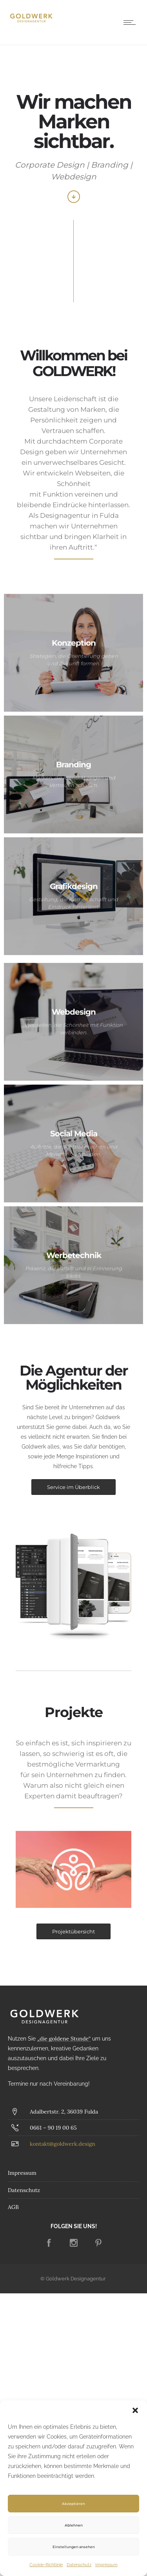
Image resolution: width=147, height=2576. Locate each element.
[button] (135, 2410)
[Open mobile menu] (131, 22)
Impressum (106, 2564)
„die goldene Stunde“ (64, 2038)
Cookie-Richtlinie (46, 2564)
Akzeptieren (73, 2503)
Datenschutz (79, 2564)
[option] (73, 1869)
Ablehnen (74, 2525)
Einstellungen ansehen (74, 2547)
